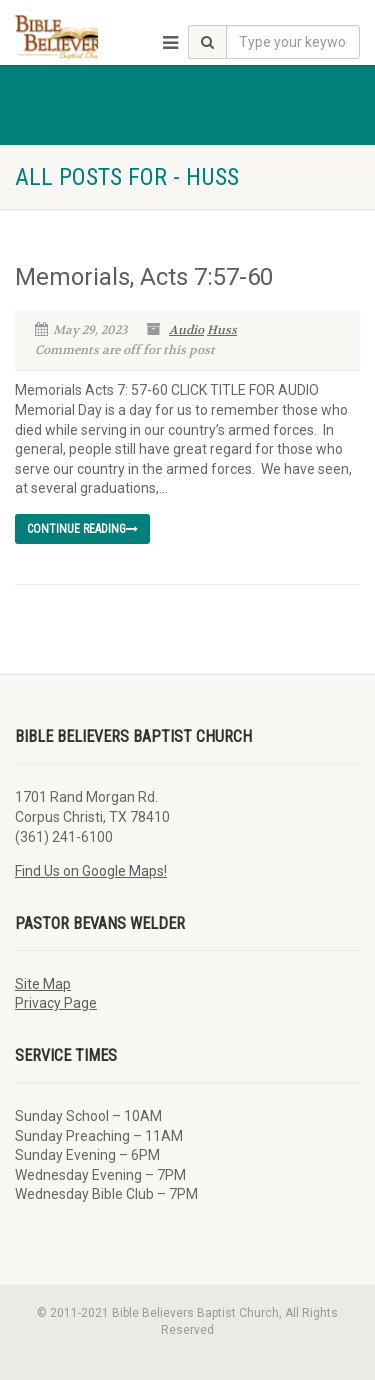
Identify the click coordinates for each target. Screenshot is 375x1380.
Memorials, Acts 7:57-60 (144, 277)
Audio (186, 330)
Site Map (43, 984)
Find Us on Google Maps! (91, 871)
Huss (222, 330)
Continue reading (82, 529)
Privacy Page (56, 1003)
